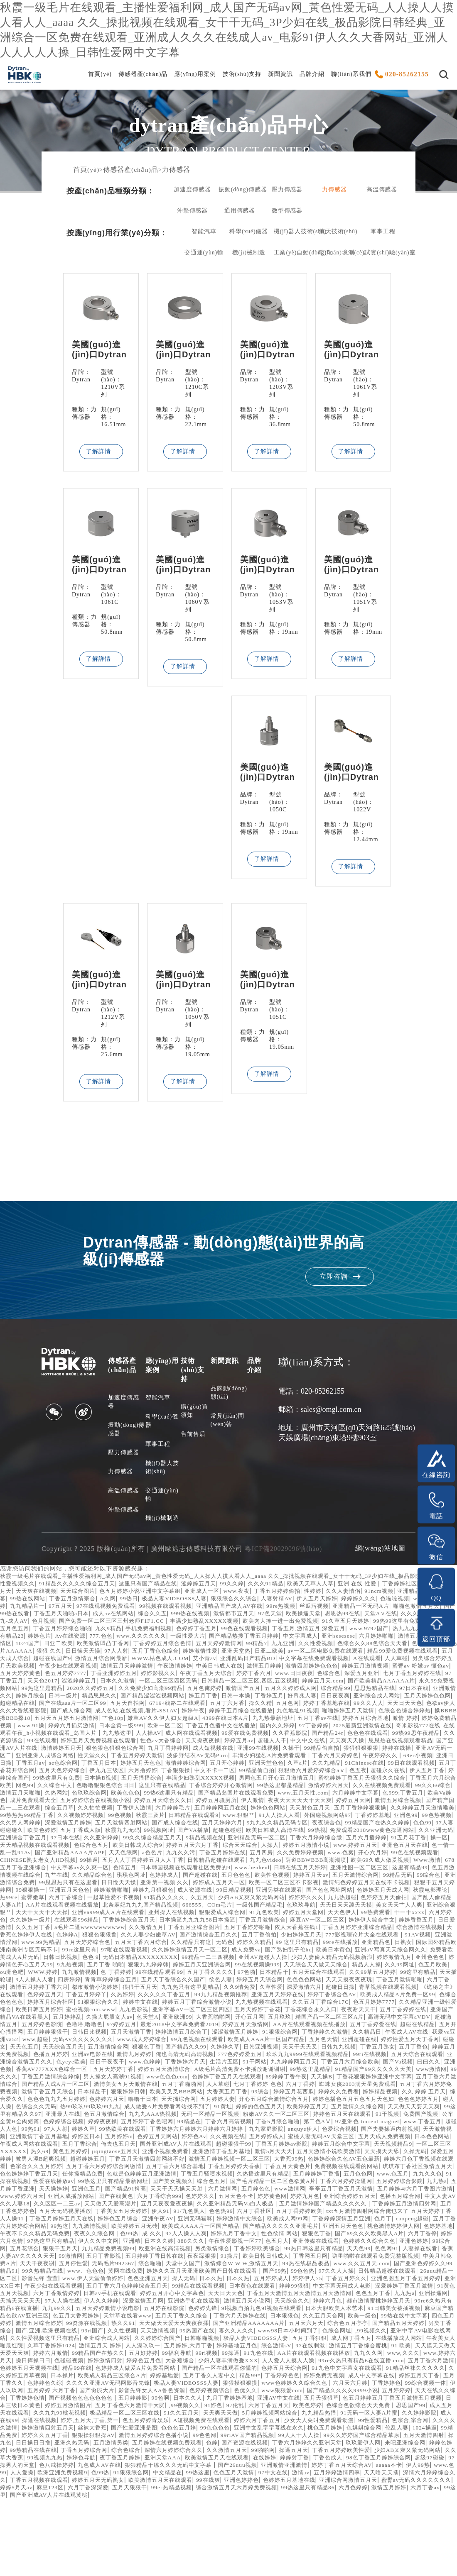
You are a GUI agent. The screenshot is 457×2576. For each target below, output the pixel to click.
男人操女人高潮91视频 (265, 2124)
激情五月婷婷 (136, 1690)
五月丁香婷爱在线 (319, 2071)
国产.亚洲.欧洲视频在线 (284, 2393)
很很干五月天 (370, 2027)
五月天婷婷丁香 (232, 2116)
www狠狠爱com (322, 2460)
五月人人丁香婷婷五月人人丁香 (325, 1892)
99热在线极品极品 (303, 2325)
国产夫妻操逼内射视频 (326, 2183)
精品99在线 (16, 2437)
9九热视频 (217, 2004)
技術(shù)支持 (242, 77)
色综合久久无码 (310, 2154)
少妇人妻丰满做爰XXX (143, 2430)
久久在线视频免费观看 (294, 1817)
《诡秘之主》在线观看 (251, 2034)
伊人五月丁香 (282, 1803)
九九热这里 (255, 1758)
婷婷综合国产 (324, 1803)
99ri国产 (333, 2393)
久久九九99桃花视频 (167, 2482)
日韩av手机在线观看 (212, 2355)
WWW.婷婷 (211, 2012)
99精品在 (83, 2176)
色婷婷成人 (408, 1907)
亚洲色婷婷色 (168, 2557)
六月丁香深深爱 (32, 2564)
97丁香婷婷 (430, 1750)
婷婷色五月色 (54, 2430)
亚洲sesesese (100, 1661)
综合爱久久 (249, 2146)
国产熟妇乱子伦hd (389, 1989)
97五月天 (149, 1623)
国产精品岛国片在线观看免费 (168, 1825)
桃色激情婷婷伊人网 (263, 2288)
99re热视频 (384, 1623)
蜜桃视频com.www (421, 2049)
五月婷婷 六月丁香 (77, 2460)
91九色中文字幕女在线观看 (303, 2437)
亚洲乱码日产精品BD (91, 1683)
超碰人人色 (368, 2176)
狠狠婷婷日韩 (344, 2139)
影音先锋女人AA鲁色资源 (184, 2460)
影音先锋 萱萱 (78, 2340)
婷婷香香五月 (401, 1959)
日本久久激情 (35, 1705)
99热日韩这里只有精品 (257, 2310)
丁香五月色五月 (178, 1646)
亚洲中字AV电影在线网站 (234, 2400)
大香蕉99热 (333, 2213)
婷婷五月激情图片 (151, 2475)
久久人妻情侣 (396, 1608)
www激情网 (118, 2124)
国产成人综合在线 (222, 1855)
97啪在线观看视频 (215, 1989)
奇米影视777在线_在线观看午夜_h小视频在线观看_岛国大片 (151, 1758)
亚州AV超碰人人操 (394, 1997)
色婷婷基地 (311, 2288)
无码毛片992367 (98, 2325)
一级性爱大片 (392, 1653)
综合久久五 (274, 1631)
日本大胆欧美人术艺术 (48, 2378)
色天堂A (53, 2064)
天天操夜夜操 (378, 1765)
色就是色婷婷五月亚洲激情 (240, 2228)
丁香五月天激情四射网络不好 (181, 2213)
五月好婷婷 (26, 2423)
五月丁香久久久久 (388, 2012)
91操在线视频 (127, 2236)
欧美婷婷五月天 (146, 2161)
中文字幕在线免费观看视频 (162, 1683)
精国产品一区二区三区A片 (246, 2064)
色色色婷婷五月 (233, 2154)
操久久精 (276, 1728)
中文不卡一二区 (57, 1803)
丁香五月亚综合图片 (199, 1967)
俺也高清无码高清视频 (250, 2101)
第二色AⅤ (219, 2176)
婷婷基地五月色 (94, 2415)
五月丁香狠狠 (143, 2408)
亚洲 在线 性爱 (381, 1601)
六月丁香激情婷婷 (156, 2355)
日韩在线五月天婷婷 (69, 1907)
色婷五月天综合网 (237, 2437)
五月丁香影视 (64, 2318)
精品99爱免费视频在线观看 (227, 1676)
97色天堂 (399, 1631)
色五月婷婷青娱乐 (284, 2490)
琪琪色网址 (373, 1907)
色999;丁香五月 (345, 1825)
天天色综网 (294, 1885)
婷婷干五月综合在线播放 (287, 1735)
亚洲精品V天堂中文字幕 (33, 1616)
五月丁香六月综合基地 (242, 2221)
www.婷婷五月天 (58, 1885)
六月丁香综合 (391, 1930)
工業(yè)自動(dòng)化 (294, 257)
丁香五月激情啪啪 (168, 2027)
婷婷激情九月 (79, 2004)
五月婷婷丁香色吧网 (38, 2176)
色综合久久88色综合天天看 (163, 1668)
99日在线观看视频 (236, 1795)
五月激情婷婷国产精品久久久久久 (104, 2266)
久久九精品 (146, 1795)
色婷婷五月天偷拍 (278, 1937)
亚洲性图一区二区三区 (132, 1907)
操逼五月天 (102, 2527)
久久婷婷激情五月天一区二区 (284, 1989)
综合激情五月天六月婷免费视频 (189, 2564)
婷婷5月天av (413, 2557)
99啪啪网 (70, 2527)
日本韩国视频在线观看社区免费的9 (401, 1900)
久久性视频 (364, 2393)
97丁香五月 (374, 1698)
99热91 (398, 2176)
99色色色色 (386, 2497)
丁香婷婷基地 (405, 1847)
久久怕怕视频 (76, 1840)
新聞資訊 (280, 77)
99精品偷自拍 (77, 1780)
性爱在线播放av (172, 2236)
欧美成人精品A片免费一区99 (227, 2042)
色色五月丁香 (41, 2363)
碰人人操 (271, 2154)
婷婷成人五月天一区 (45, 1922)
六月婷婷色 (404, 1952)
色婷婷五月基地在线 (219, 2557)
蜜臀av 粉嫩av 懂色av (303, 1690)
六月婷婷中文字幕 (295, 1825)
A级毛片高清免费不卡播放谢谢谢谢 (367, 2116)
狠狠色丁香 (178, 2094)
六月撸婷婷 (436, 1795)
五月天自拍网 (136, 1728)
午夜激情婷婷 (41, 1690)
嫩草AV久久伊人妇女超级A (237, 1743)
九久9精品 (284, 1646)
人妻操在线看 (369, 2310)
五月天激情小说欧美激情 (348, 2206)
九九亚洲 (67, 1668)
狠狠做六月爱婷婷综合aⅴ (160, 1803)
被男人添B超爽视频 (69, 2213)
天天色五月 (48, 2094)
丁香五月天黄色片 (363, 2221)
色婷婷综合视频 (401, 2169)
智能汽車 (204, 235)
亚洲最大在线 (372, 2161)
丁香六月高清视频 (125, 2176)
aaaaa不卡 (262, 2542)
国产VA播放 (270, 1862)
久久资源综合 (169, 1765)
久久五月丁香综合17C (179, 2049)
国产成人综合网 (107, 1735)
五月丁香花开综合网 (293, 1795)
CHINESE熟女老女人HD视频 (215, 1892)
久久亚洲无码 (87, 1870)
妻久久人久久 (35, 2400)
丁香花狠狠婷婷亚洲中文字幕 (89, 2131)
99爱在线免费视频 (391, 1758)
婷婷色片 (236, 1653)
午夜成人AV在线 (385, 2079)
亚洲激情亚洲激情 (151, 2542)
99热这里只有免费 (371, 1803)
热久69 (41, 2206)
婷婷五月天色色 (401, 1788)
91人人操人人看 (307, 1847)
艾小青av (45, 1683)
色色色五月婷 (347, 2497)
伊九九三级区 (397, 1795)
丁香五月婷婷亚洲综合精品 (373, 1967)
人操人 (422, 1877)
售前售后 (193, 1444)
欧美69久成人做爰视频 (125, 1900)
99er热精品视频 (121, 2564)
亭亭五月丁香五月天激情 (57, 2251)
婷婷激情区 (220, 1661)
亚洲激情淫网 (50, 1982)
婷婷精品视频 (159, 2146)
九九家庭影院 (195, 2183)
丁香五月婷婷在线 (400, 1885)
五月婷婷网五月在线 (210, 1840)
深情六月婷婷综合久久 (338, 2550)
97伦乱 (329, 2475)
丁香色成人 (169, 2535)
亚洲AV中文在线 (350, 2467)
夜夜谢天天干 (249, 2056)
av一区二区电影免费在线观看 (146, 1676)
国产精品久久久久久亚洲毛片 (143, 2288)
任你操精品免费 (177, 2228)
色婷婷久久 (392, 2251)
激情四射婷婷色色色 (187, 1690)
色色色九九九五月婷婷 (300, 2146)
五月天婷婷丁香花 (141, 2056)
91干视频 (262, 2169)
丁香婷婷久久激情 (298, 2079)
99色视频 (137, 1847)
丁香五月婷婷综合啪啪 (235, 1646)
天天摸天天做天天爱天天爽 (320, 2415)
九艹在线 (293, 1907)
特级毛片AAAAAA (260, 1668)
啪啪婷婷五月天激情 (401, 1735)
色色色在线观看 (70, 1765)
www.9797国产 (103, 1653)
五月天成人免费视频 (349, 2191)
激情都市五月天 (360, 1631)
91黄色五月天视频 (101, 2355)
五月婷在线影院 (322, 2370)
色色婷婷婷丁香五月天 (120, 2228)
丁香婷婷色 (404, 2452)
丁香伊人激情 (118, 1840)
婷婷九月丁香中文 (120, 2296)
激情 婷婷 (42, 1750)
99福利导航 (61, 2423)
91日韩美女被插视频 (111, 2378)
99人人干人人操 (45, 2512)
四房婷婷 (270, 2019)
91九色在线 (147, 2423)
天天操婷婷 (202, 2243)
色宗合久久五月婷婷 (94, 2221)
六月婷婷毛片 (159, 1840)
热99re (330, 1930)
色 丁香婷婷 (288, 2012)
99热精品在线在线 (276, 2520)
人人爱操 (354, 2542)
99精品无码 (204, 1915)
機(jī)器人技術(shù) (294, 235)
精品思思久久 (76, 1720)
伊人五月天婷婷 (396, 1616)
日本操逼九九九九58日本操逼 (168, 1959)
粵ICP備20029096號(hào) (284, 1558)
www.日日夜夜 (198, 1698)
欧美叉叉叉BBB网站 (395, 2139)
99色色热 (328, 2333)
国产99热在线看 (122, 1631)
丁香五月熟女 (424, 2094)
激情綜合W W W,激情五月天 (235, 2325)
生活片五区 (320, 2109)
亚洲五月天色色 (370, 1922)
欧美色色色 (50, 1825)
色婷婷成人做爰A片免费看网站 (79, 2437)
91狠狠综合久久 (394, 2042)
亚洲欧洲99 (84, 2064)
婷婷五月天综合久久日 (120, 1832)
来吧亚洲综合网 (189, 2520)
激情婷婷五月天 (256, 1773)
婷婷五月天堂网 (256, 1952)
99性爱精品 (70, 2497)
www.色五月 (52, 2236)
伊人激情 (215, 1832)
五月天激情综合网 (159, 1915)
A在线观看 (218, 1683)
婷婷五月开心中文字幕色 (279, 2355)
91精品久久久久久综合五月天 (82, 1601)
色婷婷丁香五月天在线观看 (386, 2124)
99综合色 (236, 1915)
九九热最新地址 (354, 1743)
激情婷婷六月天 (237, 1817)
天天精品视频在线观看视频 (172, 1877)
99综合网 (370, 2303)
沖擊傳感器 (192, 214)
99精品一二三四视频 (335, 1997)
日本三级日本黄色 (98, 2475)
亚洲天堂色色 (82, 1795)
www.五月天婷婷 (68, 1623)
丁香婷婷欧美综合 (197, 2310)
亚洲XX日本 (71, 2348)
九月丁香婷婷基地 (298, 2467)
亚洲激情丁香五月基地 (234, 2206)
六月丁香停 (321, 2296)
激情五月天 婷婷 (404, 2408)
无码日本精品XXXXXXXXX (263, 1997)
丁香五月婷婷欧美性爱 (153, 2527)
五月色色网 (15, 2236)
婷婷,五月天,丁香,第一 (225, 2490)
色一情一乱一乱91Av (168, 1885)
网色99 (370, 1810)
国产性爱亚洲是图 (300, 2497)
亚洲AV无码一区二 (202, 1780)
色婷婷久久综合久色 (291, 2303)
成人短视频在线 (417, 1773)
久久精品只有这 (253, 1982)
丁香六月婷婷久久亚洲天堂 (85, 2520)
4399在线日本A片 (303, 1743)
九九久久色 (88, 2236)
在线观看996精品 (40, 1959)
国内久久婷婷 (391, 1750)
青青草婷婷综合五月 (315, 2019)
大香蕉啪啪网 (123, 2064)
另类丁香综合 (229, 2393)
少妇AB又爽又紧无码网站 (137, 1937)
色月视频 (184, 1638)
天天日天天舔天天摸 (269, 1944)
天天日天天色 (429, 1728)
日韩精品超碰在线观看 (404, 1892)
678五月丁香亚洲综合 (223, 1900)
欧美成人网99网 (117, 2281)
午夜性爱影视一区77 (147, 2303)
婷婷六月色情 (359, 2296)
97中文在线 (169, 2550)
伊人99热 (292, 2542)
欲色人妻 (432, 2019)
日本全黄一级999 (225, 1750)
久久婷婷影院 (94, 2490)
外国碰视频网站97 (357, 1847)
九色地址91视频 (348, 1735)
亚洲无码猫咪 (18, 2281)
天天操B (34, 2131)
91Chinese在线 (186, 1795)
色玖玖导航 (220, 1944)
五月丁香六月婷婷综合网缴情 (166, 2221)
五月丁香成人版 (150, 1862)
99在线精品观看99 (334, 2012)
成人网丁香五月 (187, 2408)
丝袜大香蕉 (255, 2497)
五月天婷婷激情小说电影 (262, 2370)
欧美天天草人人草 (330, 1601)
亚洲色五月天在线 (110, 1885)
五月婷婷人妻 (18, 2154)
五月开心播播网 (411, 2071)
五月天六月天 (79, 2393)
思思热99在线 (19, 1638)
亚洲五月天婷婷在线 (99, 2042)
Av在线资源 (269, 1653)
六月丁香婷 (212, 2027)
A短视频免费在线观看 (343, 2490)
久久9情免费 (27, 2034)
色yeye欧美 (158, 2109)
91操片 (198, 2318)
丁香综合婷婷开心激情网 (123, 1817)
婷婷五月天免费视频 (57, 2101)
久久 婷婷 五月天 (206, 2146)
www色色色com (323, 2124)
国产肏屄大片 (126, 2460)
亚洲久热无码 (286, 2512)
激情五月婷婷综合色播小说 (347, 2505)
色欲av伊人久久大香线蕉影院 (40, 1735)
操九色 (213, 2512)
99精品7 (40, 1668)
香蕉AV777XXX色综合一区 (167, 2116)
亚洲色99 (440, 1847)
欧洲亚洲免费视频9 (396, 2542)
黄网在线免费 (139, 2333)
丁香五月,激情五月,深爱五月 (39, 1653)
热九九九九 (143, 1653)
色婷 (435, 2512)
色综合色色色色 (292, 2042)
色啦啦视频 (26, 1623)
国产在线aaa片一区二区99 (77, 1728)
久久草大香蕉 (282, 2527)
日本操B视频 (418, 1803)
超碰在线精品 (367, 2071)
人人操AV (288, 1758)
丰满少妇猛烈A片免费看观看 (57, 1788)
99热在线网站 (90, 1616)
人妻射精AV (353, 1616)
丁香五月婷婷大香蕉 (306, 2221)
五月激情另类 (327, 2512)
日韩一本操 (222, 1720)
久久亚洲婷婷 (217, 1870)
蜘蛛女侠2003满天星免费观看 (107, 2139)
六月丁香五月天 (364, 2475)
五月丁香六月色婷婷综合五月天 (202, 2348)
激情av (198, 2550)
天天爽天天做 (338, 2482)
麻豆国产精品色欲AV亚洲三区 (184, 2378)
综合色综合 (374, 2520)
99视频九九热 (324, 2527)
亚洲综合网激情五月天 (282, 2557)
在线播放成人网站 (238, 2408)
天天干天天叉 (341, 2094)
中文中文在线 (35, 1773)
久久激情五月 (148, 1967)
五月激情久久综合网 (200, 2161)
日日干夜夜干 (197, 2109)
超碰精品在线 (18, 1728)
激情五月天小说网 (388, 2363)
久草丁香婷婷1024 (352, 2408)
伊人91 (411, 2266)
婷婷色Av (146, 2191)
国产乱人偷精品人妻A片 (340, 1937)
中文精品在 (57, 2550)
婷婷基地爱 (138, 2445)
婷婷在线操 (156, 1780)
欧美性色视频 (70, 1915)
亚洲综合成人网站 (372, 1720)
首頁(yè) (100, 77)
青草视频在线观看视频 (185, 2034)
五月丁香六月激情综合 (166, 2131)
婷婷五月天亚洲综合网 (357, 2004)
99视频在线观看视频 (261, 1623)
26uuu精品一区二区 (27, 2340)
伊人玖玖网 (32, 2460)
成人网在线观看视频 (334, 1758)
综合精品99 (296, 1713)
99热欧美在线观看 (42, 2183)
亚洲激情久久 (418, 1713)
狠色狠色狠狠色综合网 (313, 1773)
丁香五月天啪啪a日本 (177, 1631)
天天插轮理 (194, 2019)
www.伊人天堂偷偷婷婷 (134, 2340)
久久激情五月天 (32, 2527)
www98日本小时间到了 (90, 2400)
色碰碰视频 (429, 2423)
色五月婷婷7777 (407, 1690)
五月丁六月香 (241, 1728)
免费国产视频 (298, 2169)
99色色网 (400, 2505)
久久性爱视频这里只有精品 (310, 2400)
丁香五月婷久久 (403, 2340)
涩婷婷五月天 (212, 1601)
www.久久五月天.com (362, 2325)
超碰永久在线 (241, 1803)
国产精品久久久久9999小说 (386, 2460)
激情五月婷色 (182, 1661)
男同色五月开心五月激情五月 (152, 1810)
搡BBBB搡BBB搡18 (69, 1743)
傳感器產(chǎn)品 (143, 77)
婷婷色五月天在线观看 (215, 2169)
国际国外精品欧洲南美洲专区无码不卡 (92, 1989)
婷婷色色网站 (260, 1840)
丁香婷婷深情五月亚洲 (174, 2281)
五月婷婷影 (195, 2467)
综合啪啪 (137, 2325)
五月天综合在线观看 (51, 2019)
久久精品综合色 (332, 1907)
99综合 (32, 2146)
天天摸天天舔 (404, 2206)
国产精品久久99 (220, 2094)
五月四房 (441, 1885)
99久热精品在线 (52, 2333)
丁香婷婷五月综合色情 (395, 1661)
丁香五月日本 (357, 1788)
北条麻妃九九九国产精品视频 (50, 1944)
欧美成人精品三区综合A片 (81, 2445)
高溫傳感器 (382, 193)
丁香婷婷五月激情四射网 (190, 2266)
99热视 (401, 1862)
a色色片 (325, 1885)
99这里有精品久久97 (320, 2161)
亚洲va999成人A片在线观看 (48, 1952)
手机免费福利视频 (327, 1646)
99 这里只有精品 (366, 1982)
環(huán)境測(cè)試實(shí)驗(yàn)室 (338, 257)
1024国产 (252, 1661)
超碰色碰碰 (306, 1862)
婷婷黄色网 (15, 2258)
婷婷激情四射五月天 (208, 2497)
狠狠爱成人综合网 (170, 1952)
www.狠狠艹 (263, 1847)
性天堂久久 (314, 1780)
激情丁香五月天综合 (259, 2139)
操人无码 (230, 2340)
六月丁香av (390, 2564)
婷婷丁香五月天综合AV (212, 2542)
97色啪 (427, 2012)
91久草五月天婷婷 (54, 1646)
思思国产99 (59, 2482)
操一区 (121, 1877)
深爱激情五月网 (277, 2363)
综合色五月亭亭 (124, 2393)
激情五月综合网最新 (390, 1676)
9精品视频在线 (327, 1870)
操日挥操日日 (391, 2423)
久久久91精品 (283, 1601)
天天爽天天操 (76, 1773)
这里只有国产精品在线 (158, 1601)
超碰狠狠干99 (218, 2198)
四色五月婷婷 (201, 2385)
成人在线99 (132, 2490)
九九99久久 (208, 2370)
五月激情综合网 (137, 2094)
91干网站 (353, 2109)
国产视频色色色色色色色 (141, 2467)
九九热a (124, 2243)
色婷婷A (94, 1974)
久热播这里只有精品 (370, 2228)
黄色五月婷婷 (73, 2206)
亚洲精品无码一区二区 (383, 1870)
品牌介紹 (312, 77)
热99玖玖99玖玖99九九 (367, 2154)
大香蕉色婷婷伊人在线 (48, 1974)
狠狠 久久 (303, 1668)
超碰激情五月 (376, 2064)
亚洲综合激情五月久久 (107, 2109)
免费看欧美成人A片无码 (123, 1997)
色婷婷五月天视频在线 (419, 2430)
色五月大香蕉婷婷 (255, 2378)
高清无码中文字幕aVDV (320, 2064)
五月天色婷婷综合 (350, 1795)
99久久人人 (391, 1728)
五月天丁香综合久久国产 (381, 2019)
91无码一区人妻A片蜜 (40, 2490)
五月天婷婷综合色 (142, 1982)
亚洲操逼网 (105, 2363)
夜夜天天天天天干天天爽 (266, 1832)
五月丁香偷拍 (298, 1974)
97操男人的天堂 (320, 2535)
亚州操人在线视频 (116, 1952)
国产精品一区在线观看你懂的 (167, 2437)
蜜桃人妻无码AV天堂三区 (281, 2191)
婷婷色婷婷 (230, 2520)
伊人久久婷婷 (232, 2363)
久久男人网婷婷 (57, 1855)
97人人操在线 (191, 2363)
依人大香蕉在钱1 (308, 1967)
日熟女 (26, 1989)
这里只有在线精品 (60, 1817)
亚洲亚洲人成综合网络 (264, 1780)
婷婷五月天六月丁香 (340, 1877)
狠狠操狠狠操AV (282, 2505)
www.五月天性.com (239, 1825)
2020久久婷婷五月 (35, 1713)
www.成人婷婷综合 (143, 2086)
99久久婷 (247, 1601)
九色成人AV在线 (410, 2535)
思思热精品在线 (338, 1713)
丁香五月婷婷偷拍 (326, 1608)
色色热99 (23, 2273)
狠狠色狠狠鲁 (128, 1974)
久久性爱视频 (103, 1668)
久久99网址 (111, 2012)
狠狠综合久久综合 (308, 1616)
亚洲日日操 (249, 1788)
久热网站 (431, 1817)
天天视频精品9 (387, 2198)
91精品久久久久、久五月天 (60, 1937)
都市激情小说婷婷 (323, 2027)
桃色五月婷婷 (47, 2505)
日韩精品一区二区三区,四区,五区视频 (176, 1705)
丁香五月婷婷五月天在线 (334, 2273)
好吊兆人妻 (292, 1720)
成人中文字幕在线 (358, 2445)
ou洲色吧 (178, 2012)
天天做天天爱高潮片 (329, 2258)
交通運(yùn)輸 (204, 257)
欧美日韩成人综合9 (281, 1877)
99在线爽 (132, 2557)
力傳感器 (176, 172)
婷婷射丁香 (134, 2535)
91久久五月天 (297, 2482)
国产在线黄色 (303, 2251)
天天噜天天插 (284, 2550)
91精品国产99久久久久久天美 (57, 2124)
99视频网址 (233, 1862)
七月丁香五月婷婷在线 (323, 1698)
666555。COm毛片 (121, 1944)
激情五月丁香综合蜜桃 (223, 2415)
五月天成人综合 (291, 1676)
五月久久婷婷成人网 (249, 1713)
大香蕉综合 (92, 2430)
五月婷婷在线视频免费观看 (387, 2512)
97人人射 (375, 1668)
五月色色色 (32, 1915)
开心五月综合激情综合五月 (79, 2154)
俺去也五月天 (95, 2198)
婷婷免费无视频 (307, 2445)
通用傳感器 (240, 214)
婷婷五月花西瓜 (67, 2146)
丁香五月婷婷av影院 (269, 2198)
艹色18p (184, 1743)
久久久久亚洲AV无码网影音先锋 (108, 2452)
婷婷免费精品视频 (86, 1750)
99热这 (359, 2281)
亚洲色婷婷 (338, 2303)
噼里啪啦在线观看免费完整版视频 (353, 2318)
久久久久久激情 (154, 2497)
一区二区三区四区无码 (89, 1705)
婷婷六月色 (15, 2370)
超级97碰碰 (278, 2535)
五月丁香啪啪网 (372, 2131)
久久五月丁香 (29, 1967)
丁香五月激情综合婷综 (199, 2124)
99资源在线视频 (300, 2385)
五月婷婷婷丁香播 (427, 2228)
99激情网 (29, 2318)
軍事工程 (383, 235)
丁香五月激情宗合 (137, 1616)
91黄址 (57, 2161)
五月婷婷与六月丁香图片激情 (135, 2251)
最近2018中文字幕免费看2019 (114, 2071)
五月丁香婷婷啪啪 (256, 1967)
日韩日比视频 (180, 1997)
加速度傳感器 (192, 193)
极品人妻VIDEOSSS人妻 (245, 1616)
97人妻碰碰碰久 (68, 1862)
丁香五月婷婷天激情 (362, 1780)
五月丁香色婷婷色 (253, 2266)
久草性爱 (61, 2034)
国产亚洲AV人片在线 (201, 1773)
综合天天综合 (390, 1877)
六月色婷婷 (313, 2564)
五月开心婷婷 (41, 1795)
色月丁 (218, 2281)
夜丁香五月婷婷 (403, 2527)
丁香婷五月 (257, 1720)
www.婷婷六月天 (203, 2251)
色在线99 (217, 1668)
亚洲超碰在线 (374, 2086)
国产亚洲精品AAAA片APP (238, 1885)
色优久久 (284, 2460)
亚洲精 (38, 2303)
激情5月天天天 (289, 2206)
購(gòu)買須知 (194, 1421)
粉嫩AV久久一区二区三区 (144, 2169)
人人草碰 (249, 1683)
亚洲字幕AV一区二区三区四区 (70, 2056)
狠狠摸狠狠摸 (248, 2452)
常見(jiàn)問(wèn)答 (227, 1430)
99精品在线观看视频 (277, 2348)
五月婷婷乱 (421, 2056)
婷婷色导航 (362, 2527)
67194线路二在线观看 (188, 1728)
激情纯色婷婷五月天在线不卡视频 (202, 1922)
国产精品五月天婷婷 (178, 2393)
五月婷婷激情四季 (237, 2550)
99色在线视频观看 (146, 1892)
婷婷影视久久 (54, 1698)
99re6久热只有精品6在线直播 (148, 2370)
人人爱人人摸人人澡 (207, 2430)
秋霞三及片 (169, 1847)
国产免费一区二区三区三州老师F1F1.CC (258, 1638)
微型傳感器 (287, 214)
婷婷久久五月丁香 (231, 2505)
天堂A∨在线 (59, 1638)
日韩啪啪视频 (29, 2408)
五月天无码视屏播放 (310, 2266)
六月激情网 (382, 2243)
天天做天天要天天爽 (260, 2161)
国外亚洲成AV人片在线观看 (156, 2198)
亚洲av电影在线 (152, 2101)
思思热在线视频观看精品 (133, 1773)
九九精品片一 (114, 1623)
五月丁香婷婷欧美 (106, 2273)
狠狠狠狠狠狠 (119, 1780)
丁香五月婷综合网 (329, 2520)
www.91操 (129, 1750)
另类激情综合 (149, 2310)
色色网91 (334, 2310)
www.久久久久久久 (343, 1653)
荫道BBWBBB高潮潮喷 (57, 1900)
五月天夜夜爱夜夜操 (389, 2258)
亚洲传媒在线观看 (233, 2303)
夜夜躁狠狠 (168, 2318)
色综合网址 (141, 2400)
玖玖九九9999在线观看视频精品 (381, 2101)
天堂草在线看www (309, 2378)
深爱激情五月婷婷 (108, 1855)
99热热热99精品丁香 (38, 1847)
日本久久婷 (67, 2303)
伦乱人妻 (124, 2505)
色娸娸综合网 (89, 2505)
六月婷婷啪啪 (140, 1661)
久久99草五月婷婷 (108, 2019)
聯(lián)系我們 (351, 77)
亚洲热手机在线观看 (331, 2363)
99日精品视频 (89, 1930)
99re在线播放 (411, 1982)
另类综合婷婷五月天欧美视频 (305, 1683)
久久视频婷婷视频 (96, 1847)
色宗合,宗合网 (109, 2497)
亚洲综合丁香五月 (135, 1870)
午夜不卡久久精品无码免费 (368, 2288)
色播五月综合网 (152, 2258)
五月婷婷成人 (223, 2191)
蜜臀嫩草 (355, 1930)
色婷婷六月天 (353, 2146)
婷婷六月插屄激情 (172, 1750)
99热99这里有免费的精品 (117, 1646)
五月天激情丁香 (92, 2079)
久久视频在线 (182, 2191)
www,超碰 (31, 2086)
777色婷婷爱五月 (309, 2101)
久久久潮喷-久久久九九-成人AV (125, 1638)
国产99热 (299, 2333)
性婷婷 (364, 1608)
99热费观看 (333, 1952)
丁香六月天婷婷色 (127, 1788)
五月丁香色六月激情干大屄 (217, 2475)
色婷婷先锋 (363, 2370)
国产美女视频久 (298, 2236)
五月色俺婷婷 (156, 1713)
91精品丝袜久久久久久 (376, 2437)
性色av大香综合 (334, 1765)
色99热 (9, 2296)
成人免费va (344, 1989)
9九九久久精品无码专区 (331, 1855)
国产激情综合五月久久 (245, 1974)
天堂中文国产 (173, 2325)
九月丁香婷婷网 (369, 1773)
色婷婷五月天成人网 (248, 1930)
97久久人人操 (364, 2333)
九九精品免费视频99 (38, 2310)
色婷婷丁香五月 (378, 1646)
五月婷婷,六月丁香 (43, 2415)
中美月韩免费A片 (428, 2318)
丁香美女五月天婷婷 (370, 2266)
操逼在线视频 (170, 2490)
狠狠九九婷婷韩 (300, 2004)
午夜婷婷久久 (175, 1788)
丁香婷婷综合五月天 (96, 1959)
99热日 (196, 1616)
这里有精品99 (186, 1907)
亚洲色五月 (237, 2243)
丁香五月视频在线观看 (404, 2550)
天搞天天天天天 (146, 2363)
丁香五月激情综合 (238, 1959)
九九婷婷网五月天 (394, 2109)
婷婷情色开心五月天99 (168, 2004)
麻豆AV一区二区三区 (296, 1959)
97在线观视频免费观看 (198, 1623)
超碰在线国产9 (337, 1676)
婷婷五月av (416, 1765)
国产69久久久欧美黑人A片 (264, 2296)
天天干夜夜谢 (18, 2325)
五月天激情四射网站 (165, 1855)
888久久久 (101, 2303)
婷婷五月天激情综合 (286, 2116)
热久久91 (338, 2385)
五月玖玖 (193, 2064)
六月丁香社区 (58, 2273)
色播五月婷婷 (107, 2101)
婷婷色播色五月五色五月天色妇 (163, 2154)
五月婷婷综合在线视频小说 (47, 1832)
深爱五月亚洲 (269, 1698)
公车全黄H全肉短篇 (348, 2169)
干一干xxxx (369, 1952)
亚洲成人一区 (246, 1608)
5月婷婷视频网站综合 (390, 2482)
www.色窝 (68, 1892)
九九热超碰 (234, 1937)
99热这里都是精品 (187, 1817)
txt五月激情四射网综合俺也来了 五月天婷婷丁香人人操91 (215, 2273)
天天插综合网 (430, 2146)
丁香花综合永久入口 (198, 2056)
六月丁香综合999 (349, 2251)
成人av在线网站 (232, 1631)
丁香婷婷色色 (262, 2445)
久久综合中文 (402, 1810)
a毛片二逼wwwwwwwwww (88, 1967)
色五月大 (192, 2303)
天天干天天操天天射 (334, 2243)
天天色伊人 (297, 1952)
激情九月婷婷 (196, 2101)
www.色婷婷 (236, 2109)
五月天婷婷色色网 (426, 1720)
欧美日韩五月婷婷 (366, 2049)
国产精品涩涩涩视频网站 (133, 1720)
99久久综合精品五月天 (272, 1870)
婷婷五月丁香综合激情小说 (47, 2049)
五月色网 (305, 1728)
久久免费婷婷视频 (25, 1892)
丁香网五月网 (284, 2318)
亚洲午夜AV (436, 2273)
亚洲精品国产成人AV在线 (329, 1623)
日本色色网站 (399, 2191)
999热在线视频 (314, 1631)
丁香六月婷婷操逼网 (28, 2243)
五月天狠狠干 (76, 2564)
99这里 (419, 2564)
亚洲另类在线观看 (137, 1930)
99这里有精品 (156, 2019)
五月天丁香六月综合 (199, 1982)
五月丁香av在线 (401, 1743)
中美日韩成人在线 (89, 1690)
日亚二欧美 (284, 1661)
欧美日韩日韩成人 (236, 2318)
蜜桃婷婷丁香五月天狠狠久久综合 (243, 1810)
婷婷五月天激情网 (184, 2071)
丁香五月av (284, 1788)
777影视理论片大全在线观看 (409, 1974)
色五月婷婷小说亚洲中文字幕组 (180, 1608)
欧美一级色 (108, 2385)
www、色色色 (97, 2333)
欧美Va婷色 (387, 1825)
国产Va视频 (51, 2116)
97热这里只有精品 (407, 2296)
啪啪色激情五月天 (71, 1631)
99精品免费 (186, 2505)
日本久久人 (253, 2467)
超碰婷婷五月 (118, 2213)
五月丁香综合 (54, 2198)
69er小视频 (214, 1788)
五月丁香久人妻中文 (185, 2445)
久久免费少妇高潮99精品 (99, 1713)
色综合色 (234, 1698)
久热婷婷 (388, 2034)
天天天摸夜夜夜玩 (114, 2027)
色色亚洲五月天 (192, 2340)
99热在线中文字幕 (153, 2385)
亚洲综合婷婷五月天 (98, 2258)
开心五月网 (161, 2064)
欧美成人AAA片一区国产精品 (275, 2086)
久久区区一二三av (272, 2258)
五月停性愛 (57, 2325)
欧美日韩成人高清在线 (357, 1862)
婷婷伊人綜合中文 (354, 1959)
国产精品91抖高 (279, 2243)
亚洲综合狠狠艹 (376, 1944)
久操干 (45, 1780)
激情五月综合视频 (371, 1832)
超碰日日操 (134, 2034)
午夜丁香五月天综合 (104, 1698)
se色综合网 (319, 1788)
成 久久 (33, 2296)
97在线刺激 (171, 2415)
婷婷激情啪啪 (414, 1922)
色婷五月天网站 (107, 2191)
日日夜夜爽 (327, 1720)
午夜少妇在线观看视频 (382, 1683)
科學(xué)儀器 (248, 235)
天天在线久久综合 (35, 2467)
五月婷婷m (66, 2191)
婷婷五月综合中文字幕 (332, 2198)
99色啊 (224, 2467)
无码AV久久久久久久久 (81, 2086)
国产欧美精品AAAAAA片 (315, 1705)
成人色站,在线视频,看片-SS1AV (176, 1735)
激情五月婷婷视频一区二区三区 (269, 2213)
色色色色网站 (66, 2027)
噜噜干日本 (392, 2146)
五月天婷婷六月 (273, 1855)
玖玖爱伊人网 (145, 2520)
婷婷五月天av (111, 1915)
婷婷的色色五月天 (95, 2161)
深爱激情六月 (96, 2034)
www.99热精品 (93, 1982)
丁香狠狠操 (15, 1803)
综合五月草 (38, 1840)
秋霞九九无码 (195, 1862)
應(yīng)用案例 (195, 77)
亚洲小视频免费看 (174, 2206)
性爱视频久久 (18, 1601)
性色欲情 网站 (169, 2296)
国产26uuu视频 (101, 2542)
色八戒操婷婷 (364, 2535)
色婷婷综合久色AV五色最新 (391, 2213)
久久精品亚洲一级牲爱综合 (299, 2049)
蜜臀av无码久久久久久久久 (354, 2557)
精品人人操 (75, 2012)
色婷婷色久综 (41, 2452)
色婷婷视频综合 (246, 2460)
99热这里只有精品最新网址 (235, 2236)
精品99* (229, 2445)
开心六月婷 (101, 1892)
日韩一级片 (38, 1720)
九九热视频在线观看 (117, 2049)
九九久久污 (355, 1885)
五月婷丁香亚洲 (161, 2243)
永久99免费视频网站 (383, 1705)
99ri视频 (93, 2423)
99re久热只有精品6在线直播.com (284, 2430)
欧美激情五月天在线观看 (52, 2535)
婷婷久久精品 (320, 1982)
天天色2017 (410, 1698)
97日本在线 (379, 1713)
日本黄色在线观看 (335, 2348)
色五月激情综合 (416, 2161)
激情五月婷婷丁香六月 (263, 2027)
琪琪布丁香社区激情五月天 (47, 2228)
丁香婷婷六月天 (279, 2109)
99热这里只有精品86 (266, 2564)
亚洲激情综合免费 (278, 1915)
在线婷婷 (102, 2535)
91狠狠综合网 (251, 2079)
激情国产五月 (197, 1713)
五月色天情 (336, 2086)
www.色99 (323, 2542)
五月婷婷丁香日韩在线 (118, 2318)
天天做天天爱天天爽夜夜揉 (392, 2385)
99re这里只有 (167, 1989)
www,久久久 (301, 2423)
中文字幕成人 (60, 1661)
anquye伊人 (233, 2183)
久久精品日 (343, 2079)
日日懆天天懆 (340, 1668)
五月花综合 (402, 2303)
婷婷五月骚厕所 (177, 1832)
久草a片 (116, 1795)
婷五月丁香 (187, 1720)
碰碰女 (19, 2094)
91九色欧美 (214, 1952)
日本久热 (259, 2340)
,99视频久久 (177, 2400)
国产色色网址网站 (191, 1930)
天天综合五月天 (90, 2094)
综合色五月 (340, 2236)
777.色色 (301, 1653)
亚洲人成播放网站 (255, 2251)
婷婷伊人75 (362, 2340)
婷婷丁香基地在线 (346, 1728)
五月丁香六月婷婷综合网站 (308, 2281)
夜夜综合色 (383, 1855)
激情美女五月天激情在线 (312, 2131)
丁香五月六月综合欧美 (326, 1810)
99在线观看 (207, 1765)
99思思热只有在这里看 (338, 1915)
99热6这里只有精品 (97, 1825)
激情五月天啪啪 (393, 1817)
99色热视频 (16, 1855)
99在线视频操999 (416, 2004)
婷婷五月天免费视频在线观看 (267, 1765)
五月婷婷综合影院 (85, 2243)
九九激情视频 (249, 2012)
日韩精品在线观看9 (216, 1847)
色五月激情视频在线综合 (243, 1907)
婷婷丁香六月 (155, 1698)
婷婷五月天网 (323, 1832)
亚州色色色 (117, 2004)
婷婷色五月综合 (394, 2273)
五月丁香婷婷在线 (296, 2056)
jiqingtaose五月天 (120, 2206)
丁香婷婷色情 (82, 2467)
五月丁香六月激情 (359, 2430)
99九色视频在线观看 (202, 2086)
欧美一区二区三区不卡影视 (113, 1922)
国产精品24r (27, 1765)
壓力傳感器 (287, 193)
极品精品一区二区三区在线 (236, 2482)
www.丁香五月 (329, 2176)
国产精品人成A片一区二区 (237, 2131)
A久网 (175, 1616)
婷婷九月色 (50, 2258)
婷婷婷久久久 (195, 1937)
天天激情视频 (379, 2183)
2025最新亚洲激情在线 (31, 1758)
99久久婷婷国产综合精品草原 (111, 2512)
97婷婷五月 (53, 2071)
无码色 (288, 1982)
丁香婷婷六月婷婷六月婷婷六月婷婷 (121, 2183)
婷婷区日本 (32, 2191)
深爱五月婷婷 (18, 2213)
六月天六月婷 (365, 2452)
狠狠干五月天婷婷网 (281, 1922)
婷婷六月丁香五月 (403, 2490)
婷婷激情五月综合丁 (146, 2079)
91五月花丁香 (89, 1877)
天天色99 (305, 2310)
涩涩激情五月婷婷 (203, 2079)
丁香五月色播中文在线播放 (331, 1750)
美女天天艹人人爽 (326, 1944)
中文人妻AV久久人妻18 (210, 2258)
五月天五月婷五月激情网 (135, 1743)
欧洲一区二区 (271, 1750)
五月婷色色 (418, 2243)
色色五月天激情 (128, 2550)
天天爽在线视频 (69, 1608)
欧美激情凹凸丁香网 (333, 1661)
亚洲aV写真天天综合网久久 (48, 1997)
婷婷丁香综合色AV (157, 2042)
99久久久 (151, 2124)
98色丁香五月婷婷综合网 (223, 2535)
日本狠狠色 (26, 2385)
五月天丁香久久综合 (368, 2378)
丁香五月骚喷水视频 (310, 2228)
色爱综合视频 (272, 2183)
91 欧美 (268, 2415)
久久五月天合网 (67, 2385)
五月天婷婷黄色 (359, 1690)
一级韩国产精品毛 (176, 1944)
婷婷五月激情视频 (244, 1690)
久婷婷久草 (262, 2094)
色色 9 (212, 1997)
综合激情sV (136, 2415)
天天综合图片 (114, 1608)
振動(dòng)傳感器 (240, 193)
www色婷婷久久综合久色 (307, 2452)
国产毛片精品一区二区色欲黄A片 (405, 2236)
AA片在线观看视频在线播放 (252, 2071)
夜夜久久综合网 (432, 2288)
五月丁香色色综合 (417, 1668)
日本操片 (29, 2445)
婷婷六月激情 (380, 2415)
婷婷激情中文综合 (66, 2281)
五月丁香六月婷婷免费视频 (189, 2139)
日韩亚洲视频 (300, 2094)
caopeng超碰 (249, 2281)
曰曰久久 (83, 2116)
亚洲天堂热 (50, 1676)
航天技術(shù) (338, 235)
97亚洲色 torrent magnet (271, 2176)
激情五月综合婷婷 (248, 2385)
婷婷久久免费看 (115, 2146)
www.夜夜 (283, 1608)
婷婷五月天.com (253, 1705)
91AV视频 (13, 1982)
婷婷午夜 (236, 1735)
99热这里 (89, 2550)
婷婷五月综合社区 (343, 2042)
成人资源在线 (47, 1930)
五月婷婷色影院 (420, 2064)
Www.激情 (175, 1900)
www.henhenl (18, 1907)
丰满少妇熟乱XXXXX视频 (355, 1638)
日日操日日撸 (245, 2512)
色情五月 (336, 1900)
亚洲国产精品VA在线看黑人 (363, 2056)
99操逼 (268, 1892)
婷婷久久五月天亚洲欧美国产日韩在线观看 (222, 2333)
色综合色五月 (232, 1877)
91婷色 (305, 2475)
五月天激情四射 (178, 2512)
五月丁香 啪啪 (255, 2004)
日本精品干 (306, 2139)
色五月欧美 (146, 2012)
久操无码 (440, 2206)
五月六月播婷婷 (44, 1877)
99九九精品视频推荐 (38, 2042)
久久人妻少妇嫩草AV (180, 1974)
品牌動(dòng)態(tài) (229, 1402)
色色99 (32, 1862)
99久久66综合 (348, 1817)
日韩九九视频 (382, 2094)
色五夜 (209, 1803)
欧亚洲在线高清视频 (99, 2310)
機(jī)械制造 (248, 257)
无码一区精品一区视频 (74, 2169)
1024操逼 (153, 2505)
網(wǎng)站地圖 (379, 1558)
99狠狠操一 (328, 1922)
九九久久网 (264, 2423)
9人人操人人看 (234, 2019)
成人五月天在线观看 (107, 2482)
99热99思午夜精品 (121, 1765)
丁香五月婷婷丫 (349, 2034)
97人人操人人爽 (70, 2296)
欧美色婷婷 (109, 1862)
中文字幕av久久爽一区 (289, 1900)
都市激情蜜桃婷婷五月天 (69, 2370)
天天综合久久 (436, 2363)
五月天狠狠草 (395, 2467)
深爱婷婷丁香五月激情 (41, 2355)
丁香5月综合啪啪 (176, 2176)
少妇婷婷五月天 (343, 1974)
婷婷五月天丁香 (408, 2445)
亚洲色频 (112, 2116)
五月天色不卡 (431, 2251)
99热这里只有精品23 (191, 1653)
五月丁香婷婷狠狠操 (359, 1840)
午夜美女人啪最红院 (295, 2408)
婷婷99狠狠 (379, 2348)
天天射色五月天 (305, 1840)
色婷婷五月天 (305, 2034)
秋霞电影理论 (298, 1930)
